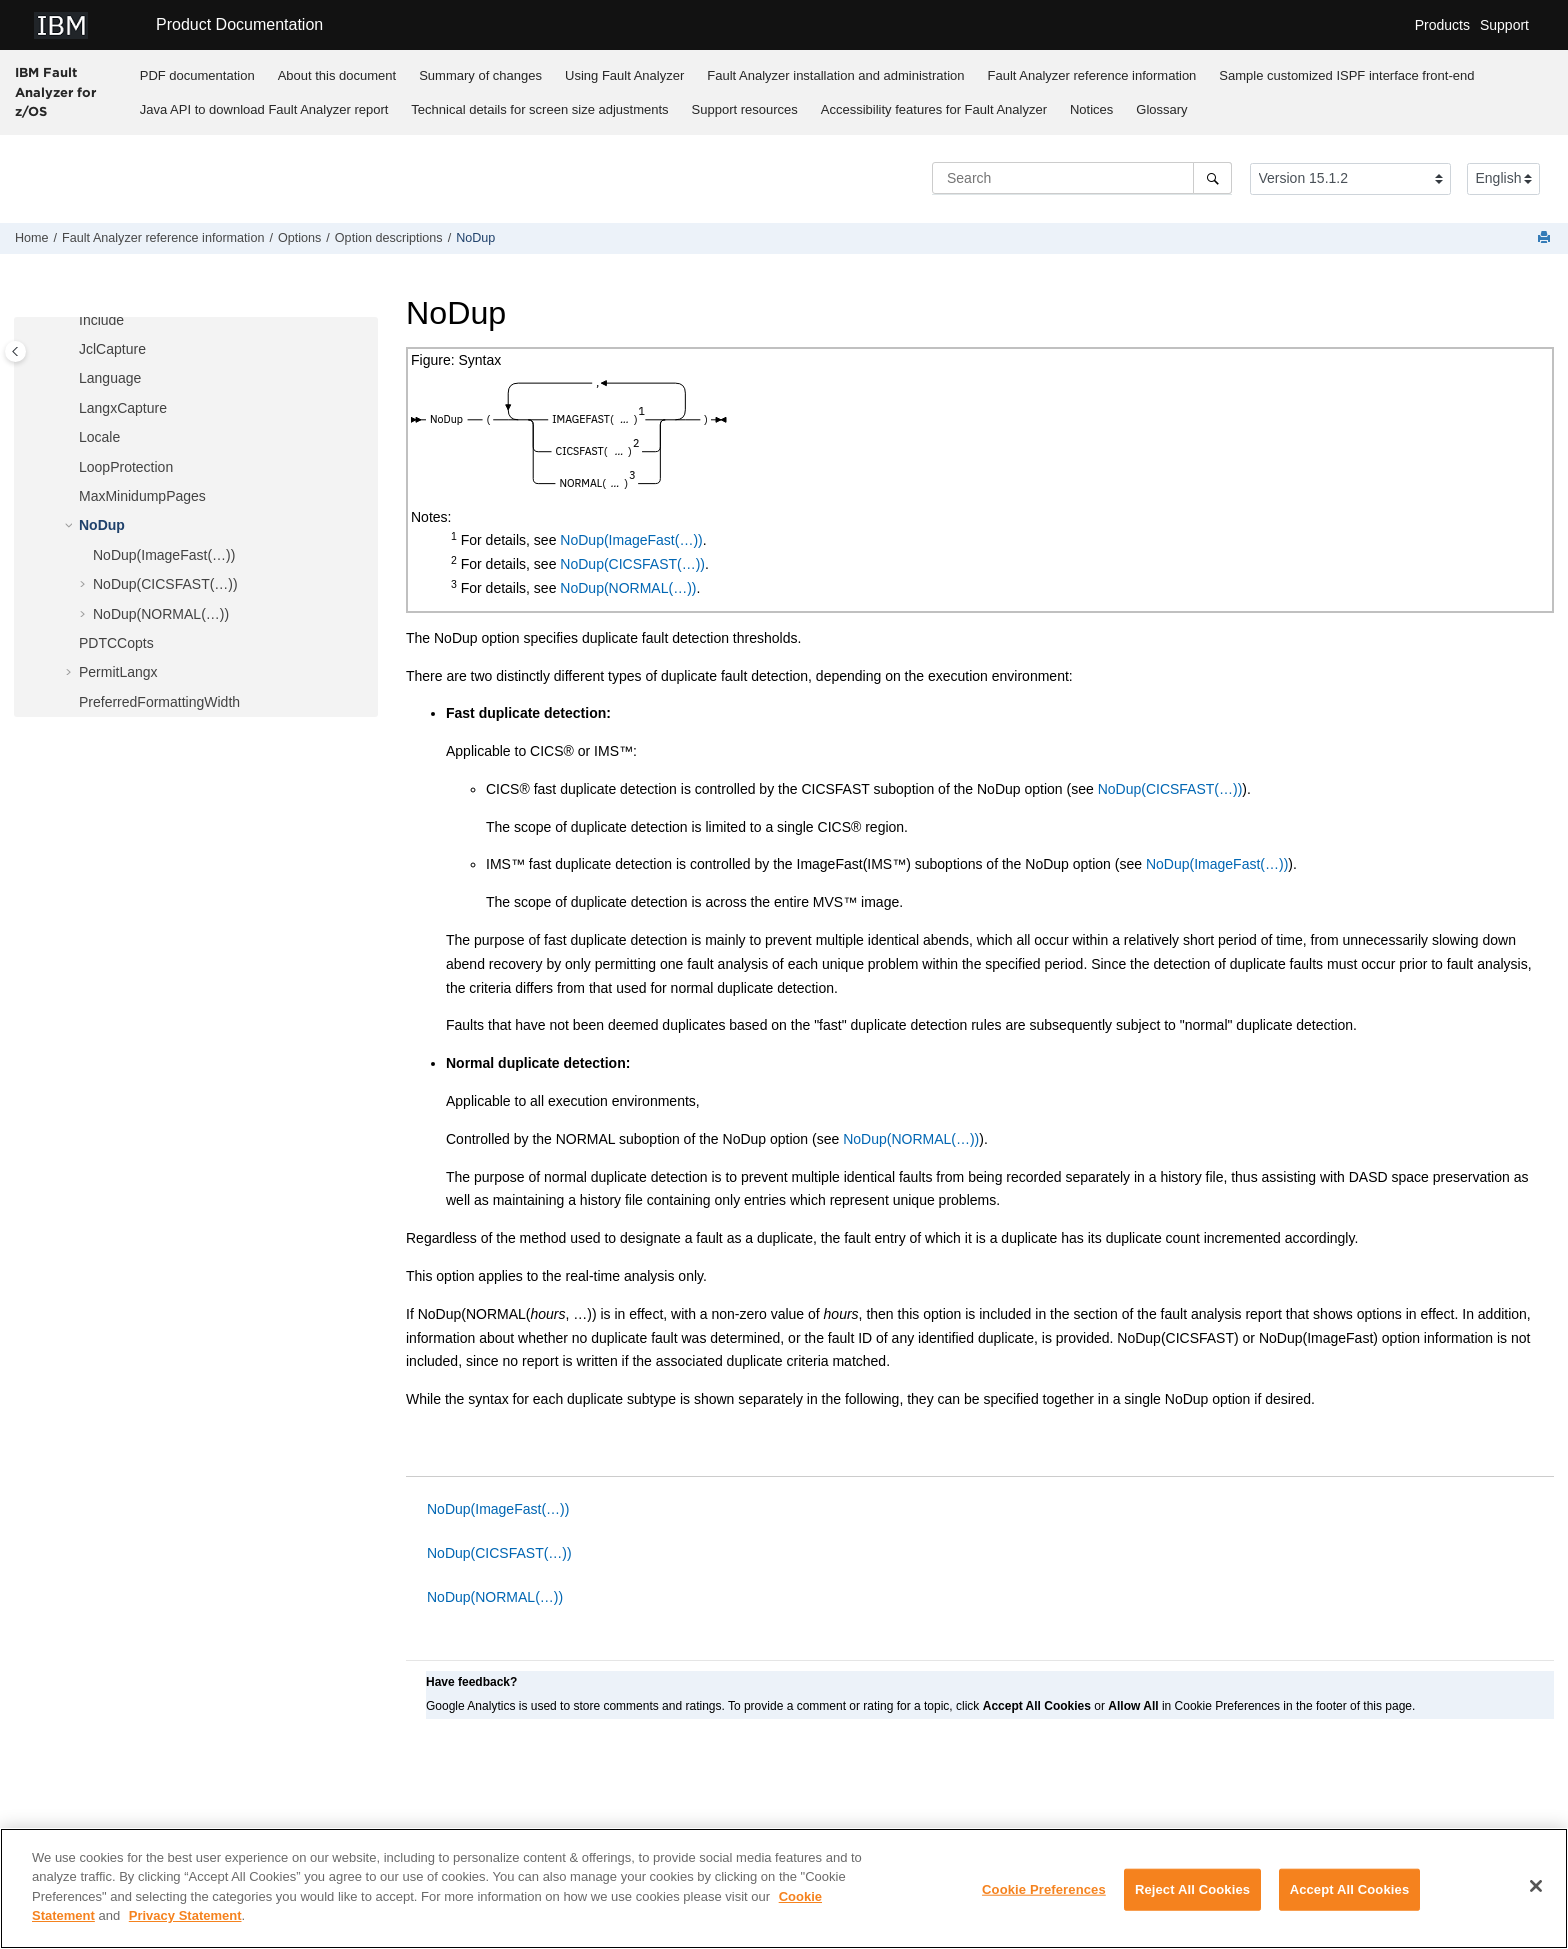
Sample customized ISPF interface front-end (1346, 75)
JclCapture (112, 349)
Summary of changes (480, 75)
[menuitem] (197, 75)
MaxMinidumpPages (142, 496)
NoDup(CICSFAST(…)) (165, 584)
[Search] (1212, 178)
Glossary (1161, 109)
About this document (337, 75)
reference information (1092, 75)
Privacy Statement (185, 1915)
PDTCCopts (116, 643)
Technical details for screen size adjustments (539, 109)
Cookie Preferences (1044, 1889)
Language (110, 378)
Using (624, 75)
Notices (1091, 109)
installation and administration (835, 75)
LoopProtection (126, 467)
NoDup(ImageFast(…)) (164, 555)
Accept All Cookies (1350, 1889)
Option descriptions (389, 238)
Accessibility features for (934, 109)
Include (101, 320)
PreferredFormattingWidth (159, 702)
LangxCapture (123, 408)
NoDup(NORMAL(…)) (161, 614)
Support (1504, 25)
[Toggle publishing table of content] (15, 351)
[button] (71, 321)
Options (299, 238)
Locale (99, 437)
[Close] (1536, 1886)
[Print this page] (1546, 238)
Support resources (745, 109)
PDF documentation (197, 75)
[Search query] (1082, 178)
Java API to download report (264, 109)
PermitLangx (118, 672)
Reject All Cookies (1192, 1889)
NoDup (475, 238)
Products (1442, 25)
